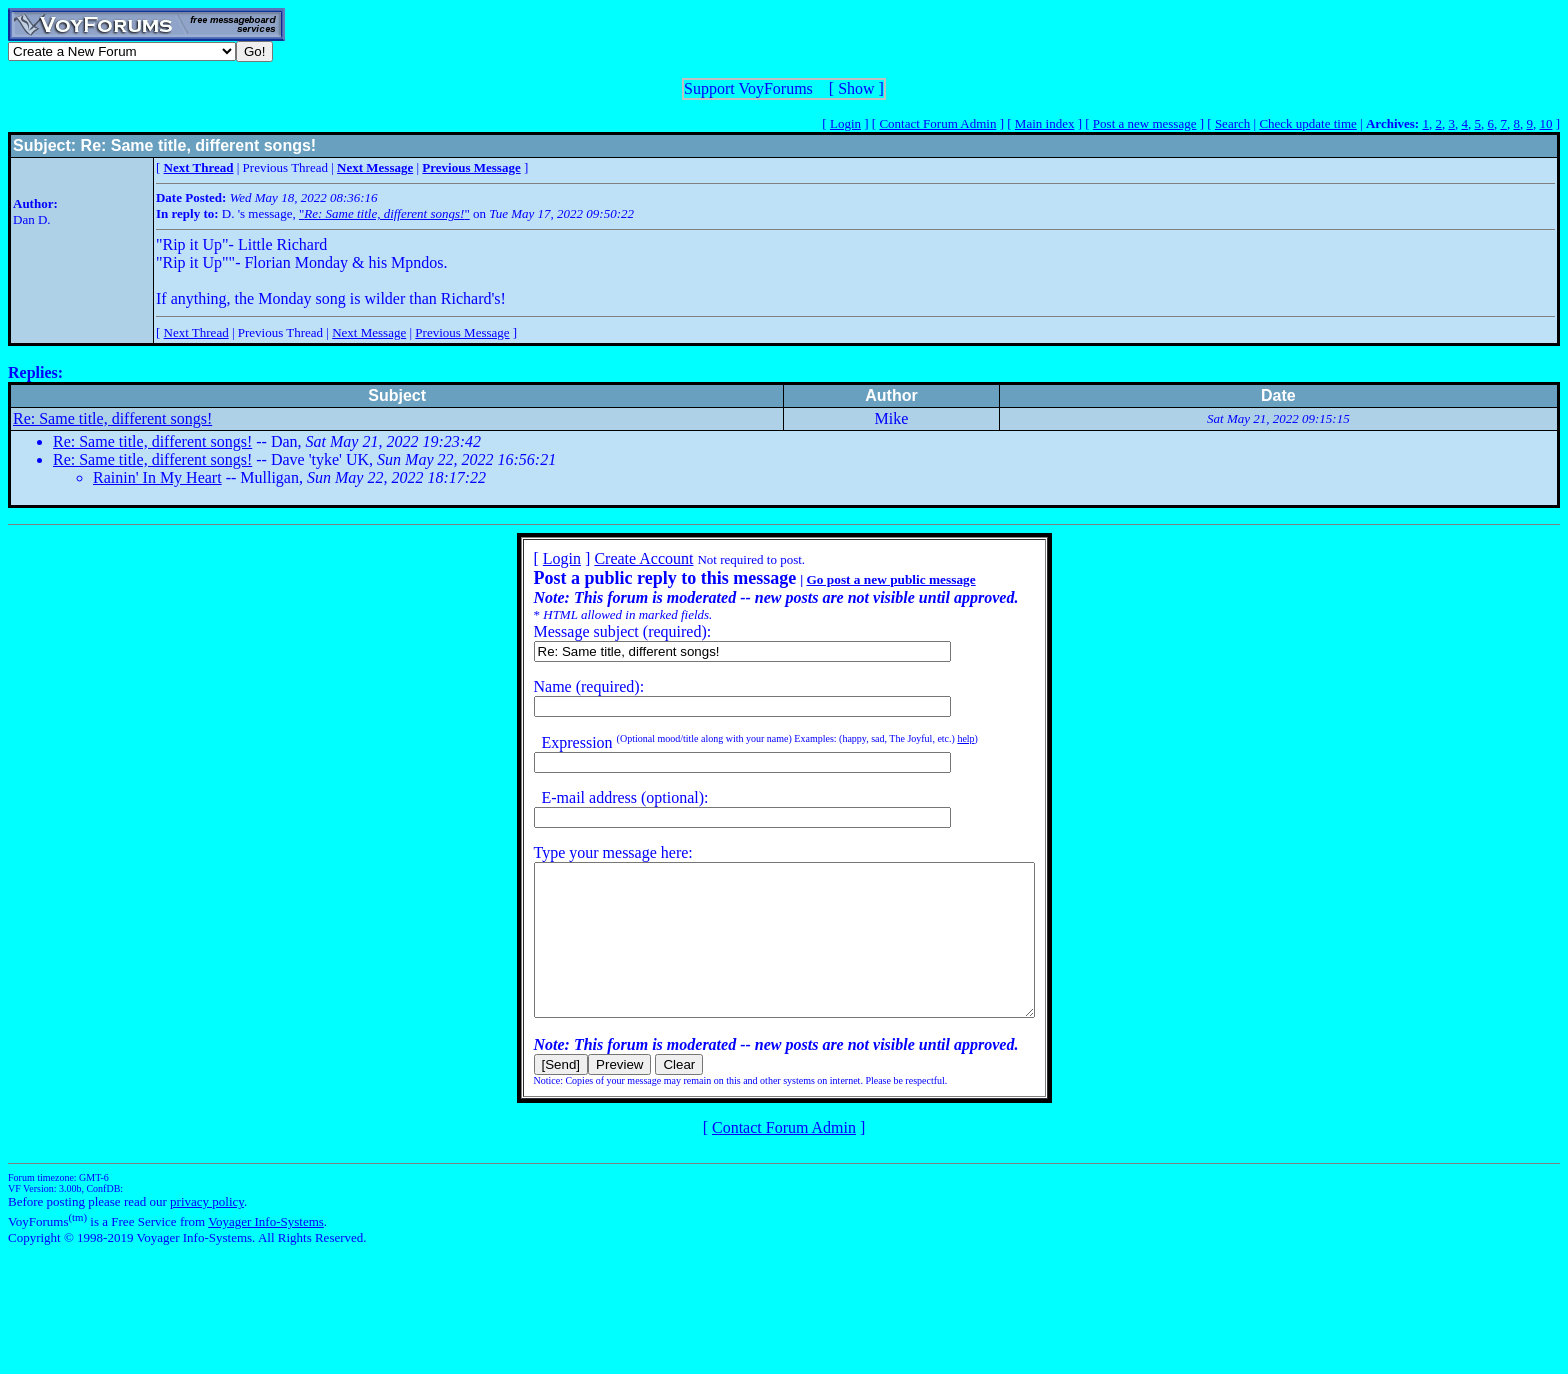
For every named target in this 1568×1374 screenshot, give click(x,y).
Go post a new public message (860, 579)
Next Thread (196, 332)
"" (384, 213)
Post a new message (1145, 123)
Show (856, 88)
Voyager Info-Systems (266, 1251)
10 (1545, 123)
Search (1232, 123)
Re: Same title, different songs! (112, 418)
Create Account (613, 558)
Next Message (369, 332)
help (935, 738)
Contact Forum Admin (937, 123)
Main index (1045, 123)
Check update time (1307, 123)
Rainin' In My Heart (157, 477)
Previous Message (462, 332)
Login (845, 123)
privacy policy (207, 1231)
